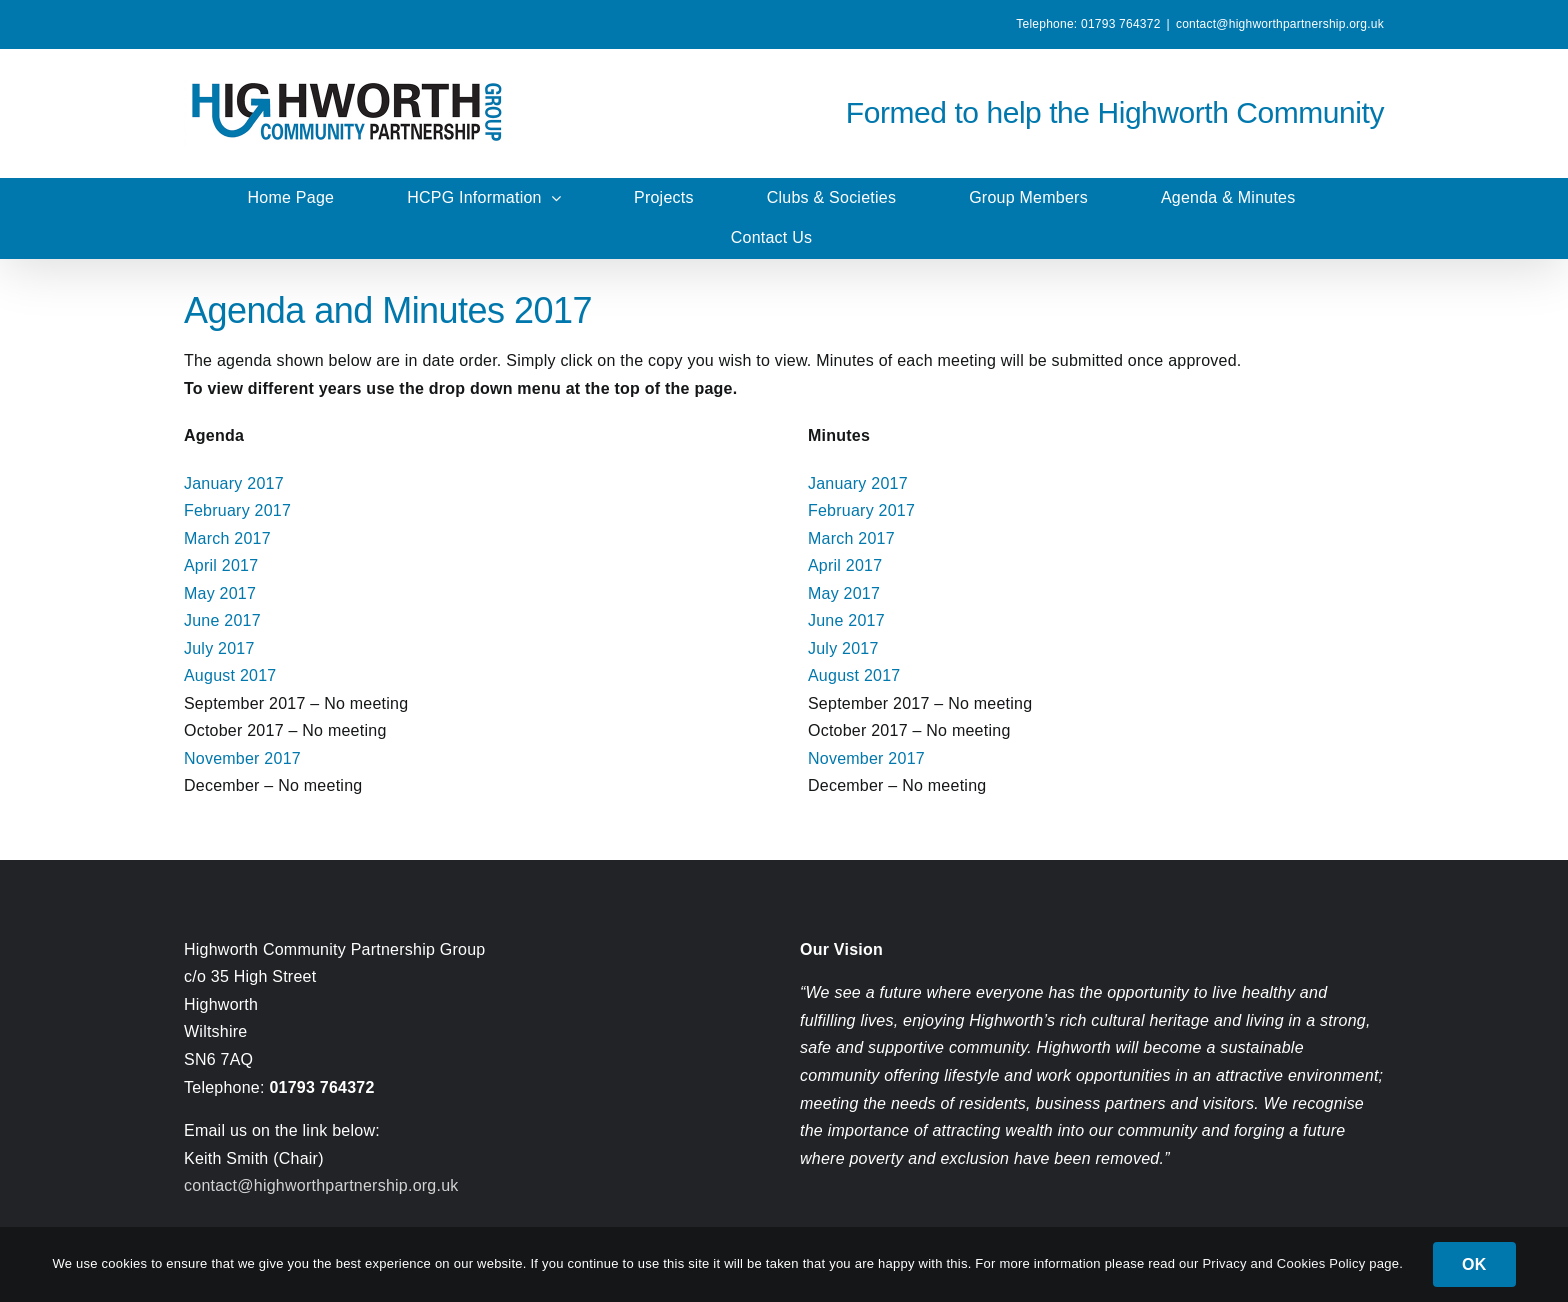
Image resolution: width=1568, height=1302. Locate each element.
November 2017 (242, 758)
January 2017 (234, 483)
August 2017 (230, 675)
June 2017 (222, 620)
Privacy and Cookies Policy (1285, 1263)
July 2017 (219, 648)
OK (1474, 1264)
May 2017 (220, 593)
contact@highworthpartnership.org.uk (1280, 24)
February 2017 (237, 510)
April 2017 (221, 565)
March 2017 (227, 538)
